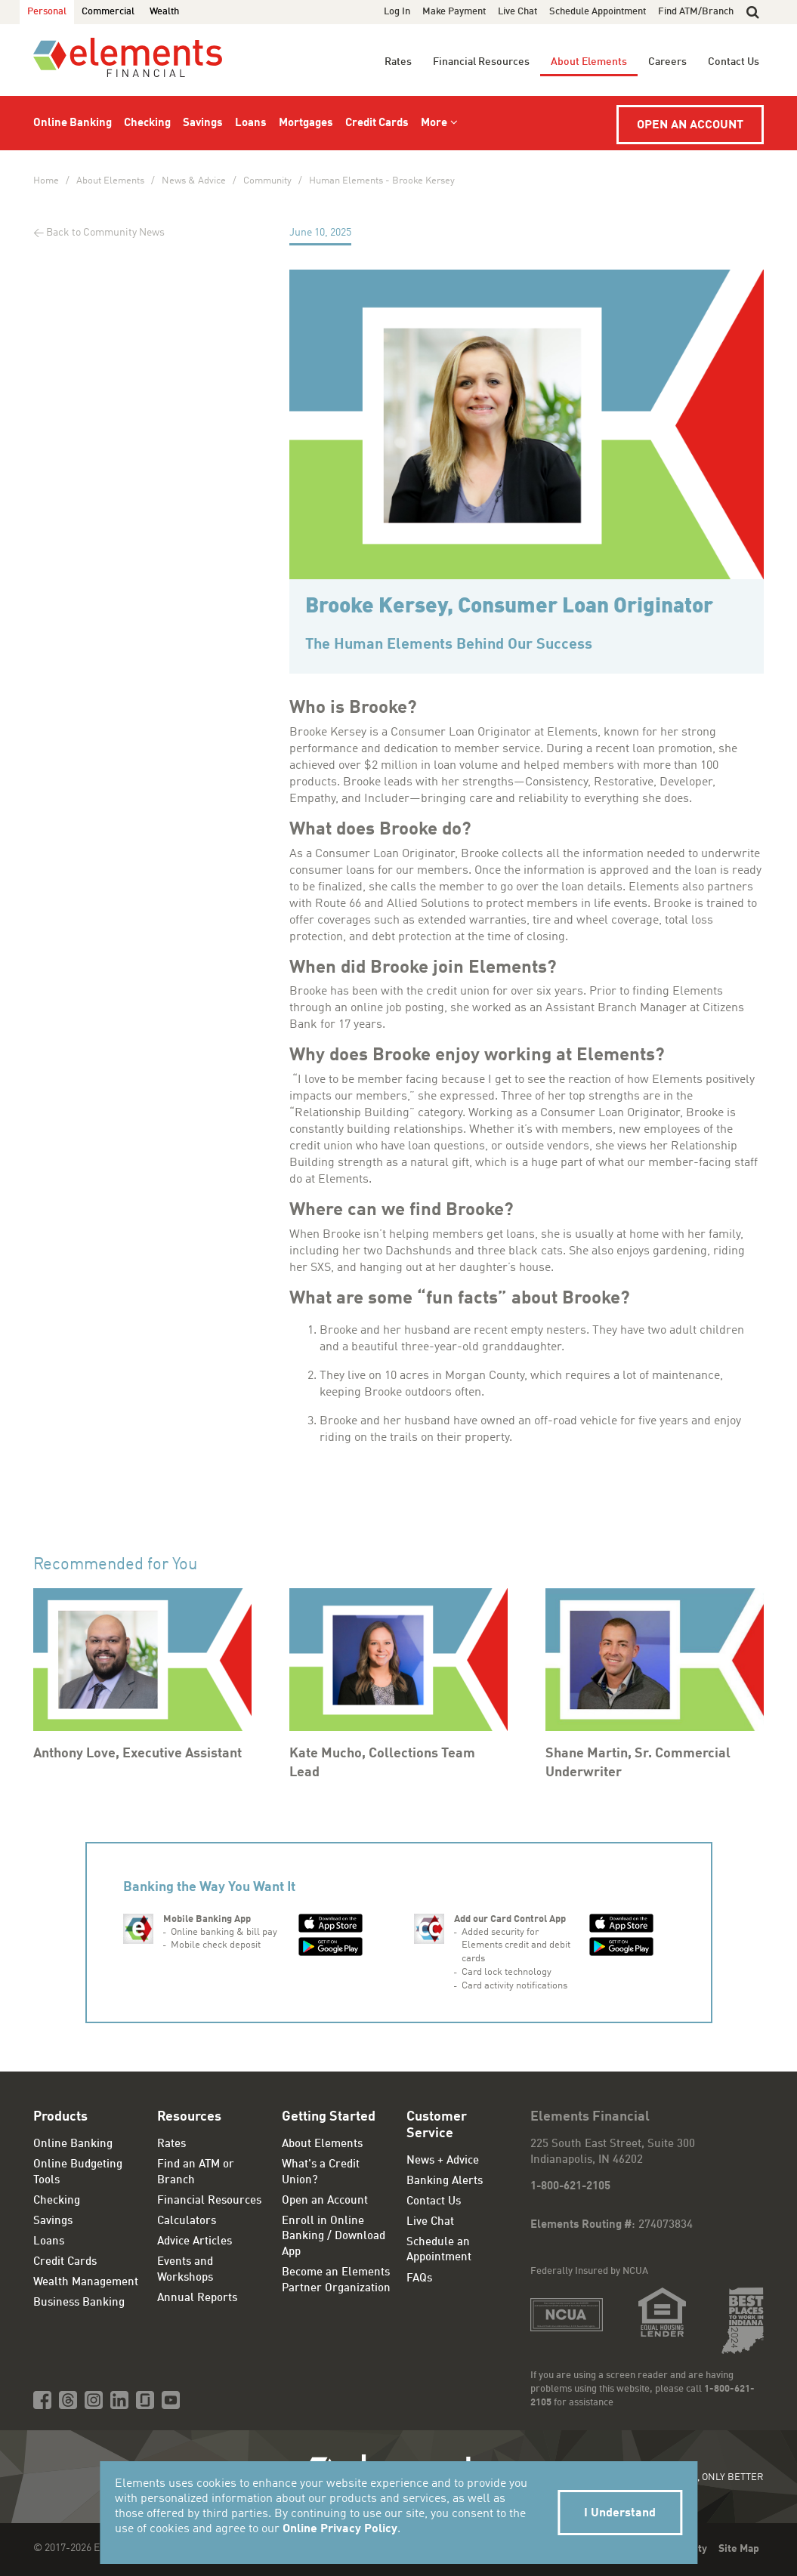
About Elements (589, 62)
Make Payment (454, 12)
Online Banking (72, 123)
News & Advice (194, 181)
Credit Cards (377, 123)
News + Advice (442, 2161)
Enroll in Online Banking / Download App (333, 2237)
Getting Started (328, 2117)
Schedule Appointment (597, 12)
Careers (667, 62)
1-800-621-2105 (570, 2186)
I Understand (620, 2513)
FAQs (419, 2278)
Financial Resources (481, 62)
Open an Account (690, 125)
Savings (203, 123)
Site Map (738, 2549)
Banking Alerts (444, 2181)
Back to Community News (105, 232)
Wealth (164, 12)
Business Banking (79, 2303)
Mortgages (306, 123)
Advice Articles (194, 2241)
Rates (398, 62)
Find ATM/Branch (696, 12)
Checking (147, 123)
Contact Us (733, 62)
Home (46, 181)
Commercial (108, 12)
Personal (46, 12)
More (434, 123)
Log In (397, 12)
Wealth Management (85, 2282)
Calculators (186, 2221)
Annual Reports (197, 2298)
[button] (753, 12)
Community (267, 181)
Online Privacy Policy (340, 2529)
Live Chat (517, 12)
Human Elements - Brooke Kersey (382, 181)
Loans (251, 123)
